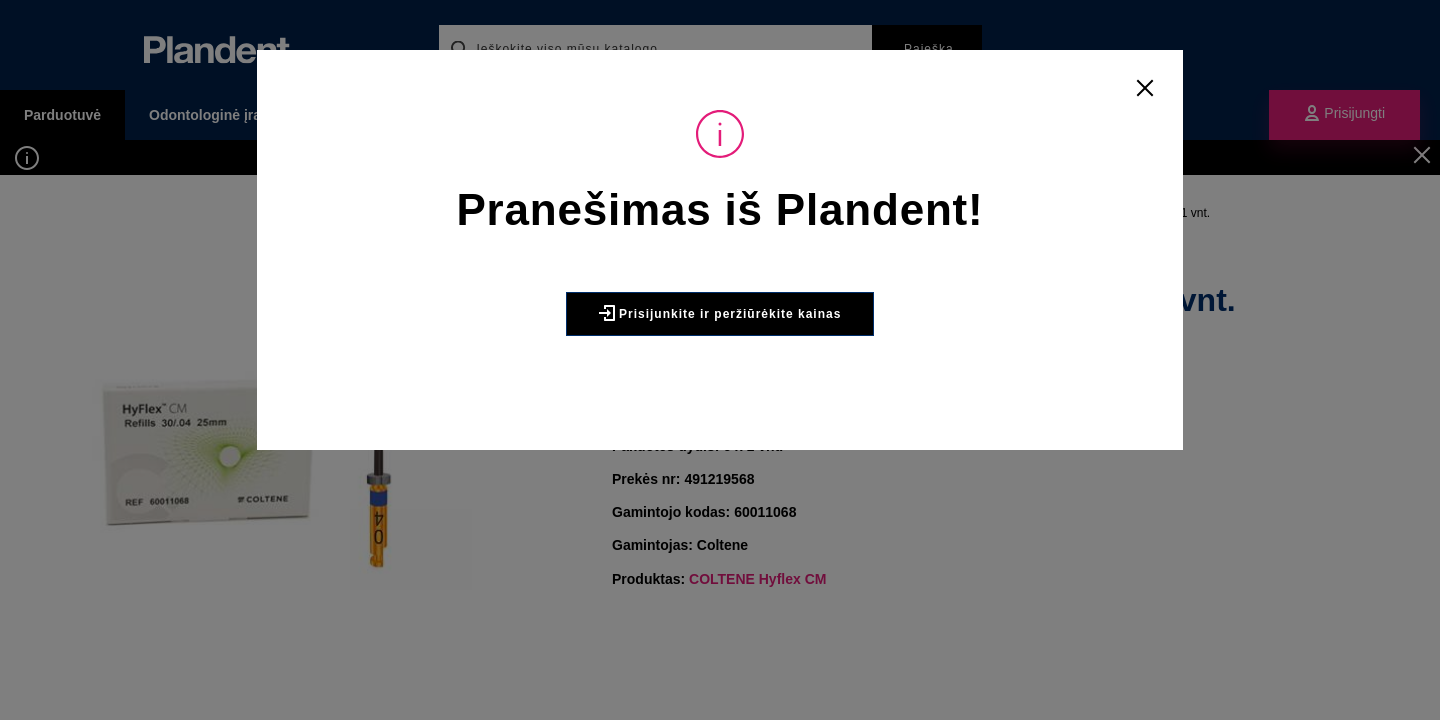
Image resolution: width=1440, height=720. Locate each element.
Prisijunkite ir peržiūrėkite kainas (720, 313)
